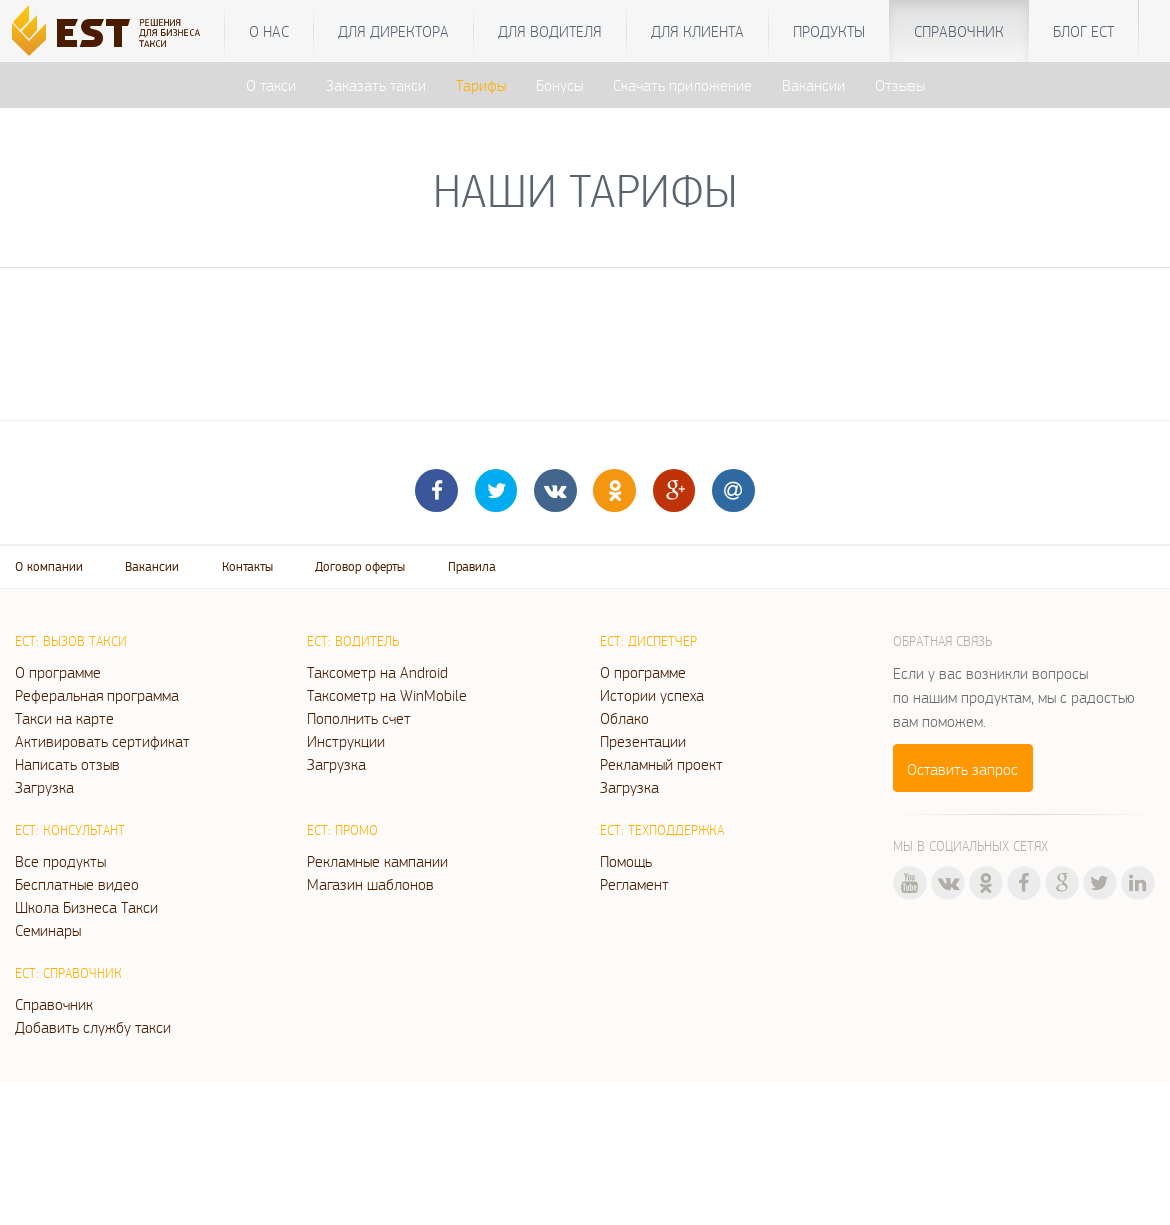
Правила (472, 566)
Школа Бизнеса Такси (86, 907)
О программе (58, 672)
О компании (49, 566)
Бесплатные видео (77, 884)
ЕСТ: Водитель (353, 641)
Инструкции (346, 741)
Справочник (959, 31)
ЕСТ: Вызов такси (71, 641)
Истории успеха (652, 695)
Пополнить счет (359, 718)
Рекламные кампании (377, 861)
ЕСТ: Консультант (70, 830)
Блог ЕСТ (1083, 31)
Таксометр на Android (377, 672)
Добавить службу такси (93, 1027)
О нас (269, 31)
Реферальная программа (97, 695)
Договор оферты (360, 566)
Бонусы (559, 85)
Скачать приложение (682, 85)
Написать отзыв (67, 764)
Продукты (829, 31)
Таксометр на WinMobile (387, 695)
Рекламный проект (661, 764)
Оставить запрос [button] (962, 769)
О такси (271, 85)
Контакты (247, 566)
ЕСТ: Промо (342, 830)
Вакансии (813, 85)
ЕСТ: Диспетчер (648, 641)
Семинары (48, 930)
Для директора (393, 31)
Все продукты (60, 861)
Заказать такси (376, 85)
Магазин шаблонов (370, 884)
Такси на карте (64, 718)
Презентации (643, 741)
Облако (624, 718)
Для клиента (697, 31)
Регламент (634, 884)
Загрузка (44, 787)
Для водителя (550, 31)
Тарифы (481, 85)
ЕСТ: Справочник (68, 973)
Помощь (626, 861)
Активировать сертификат (102, 741)
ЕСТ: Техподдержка (662, 830)
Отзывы (900, 85)
